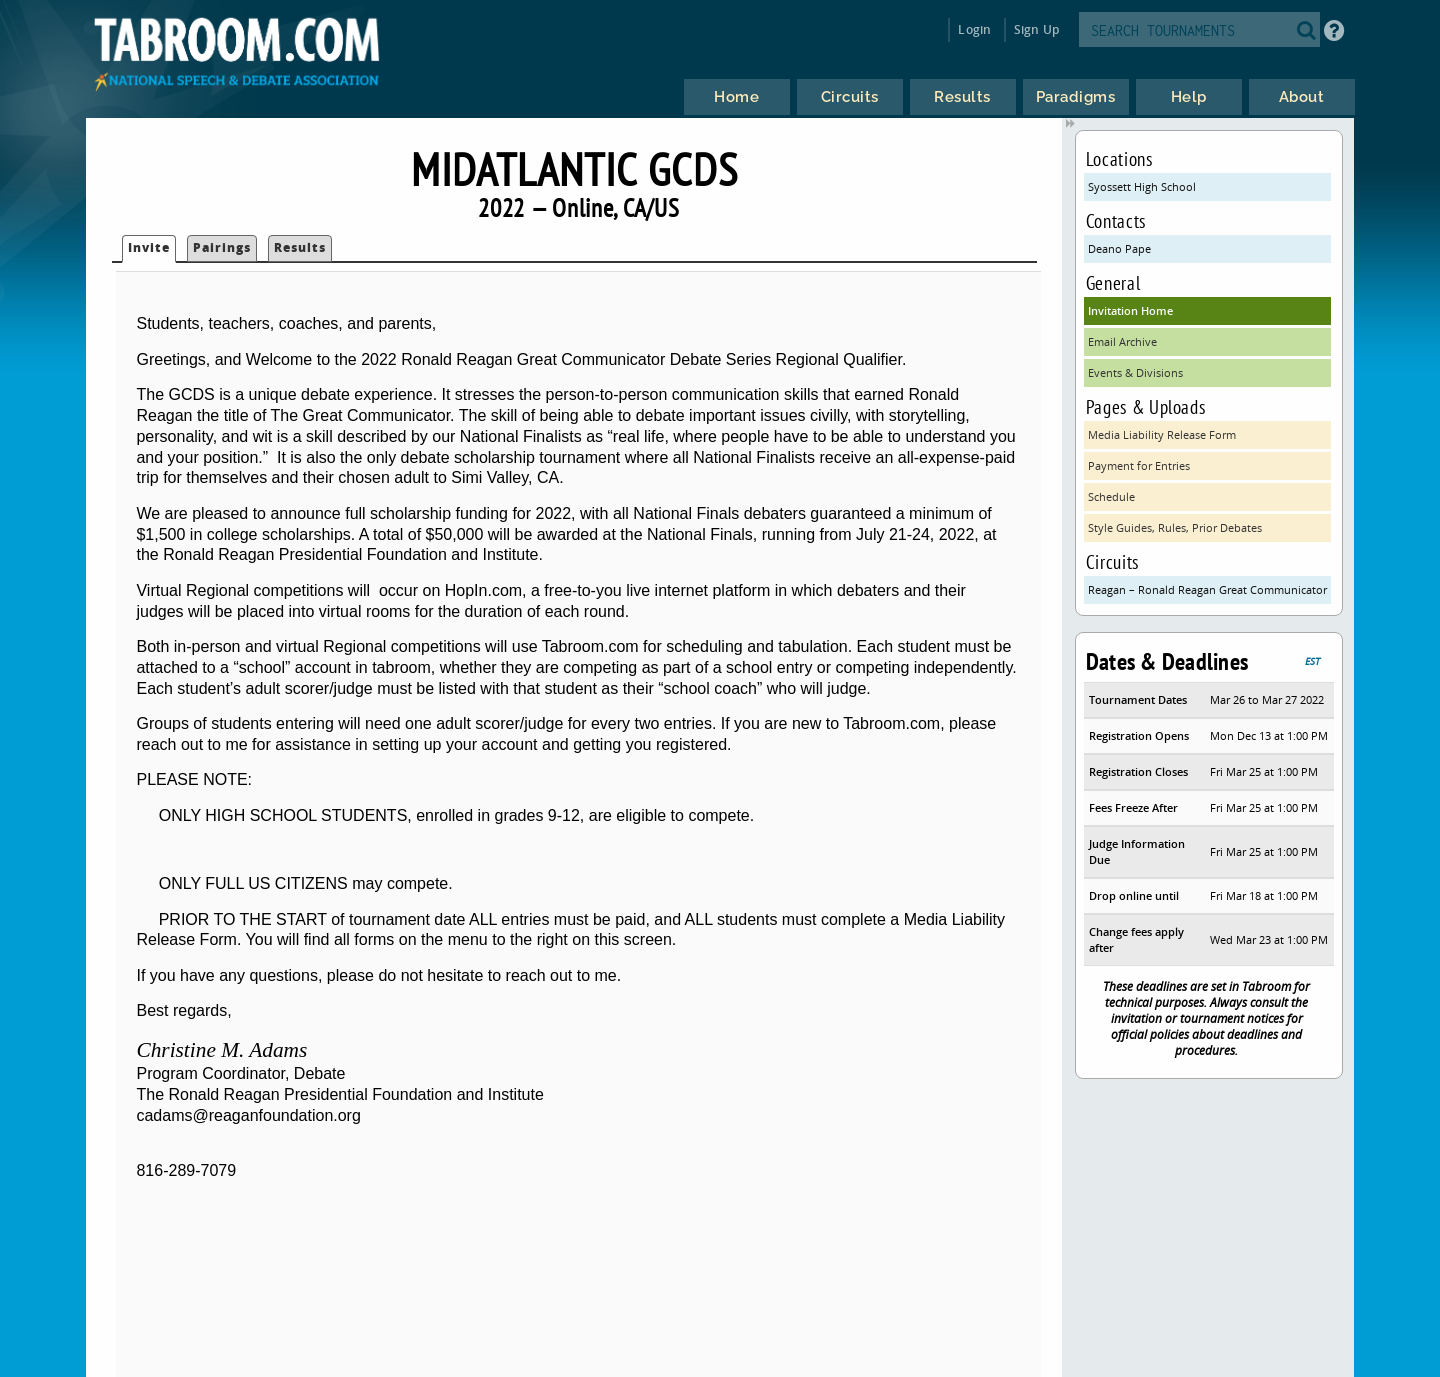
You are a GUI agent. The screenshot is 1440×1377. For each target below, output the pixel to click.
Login (974, 29)
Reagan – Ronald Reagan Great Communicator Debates (1210, 589)
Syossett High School (1142, 186)
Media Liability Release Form (1162, 434)
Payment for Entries (1139, 465)
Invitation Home (1130, 310)
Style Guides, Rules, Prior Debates (1175, 527)
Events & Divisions (1135, 372)
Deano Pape (1119, 248)
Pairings (222, 247)
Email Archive (1122, 341)
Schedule (1111, 496)
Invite (149, 247)
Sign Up (1036, 29)
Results (300, 247)
